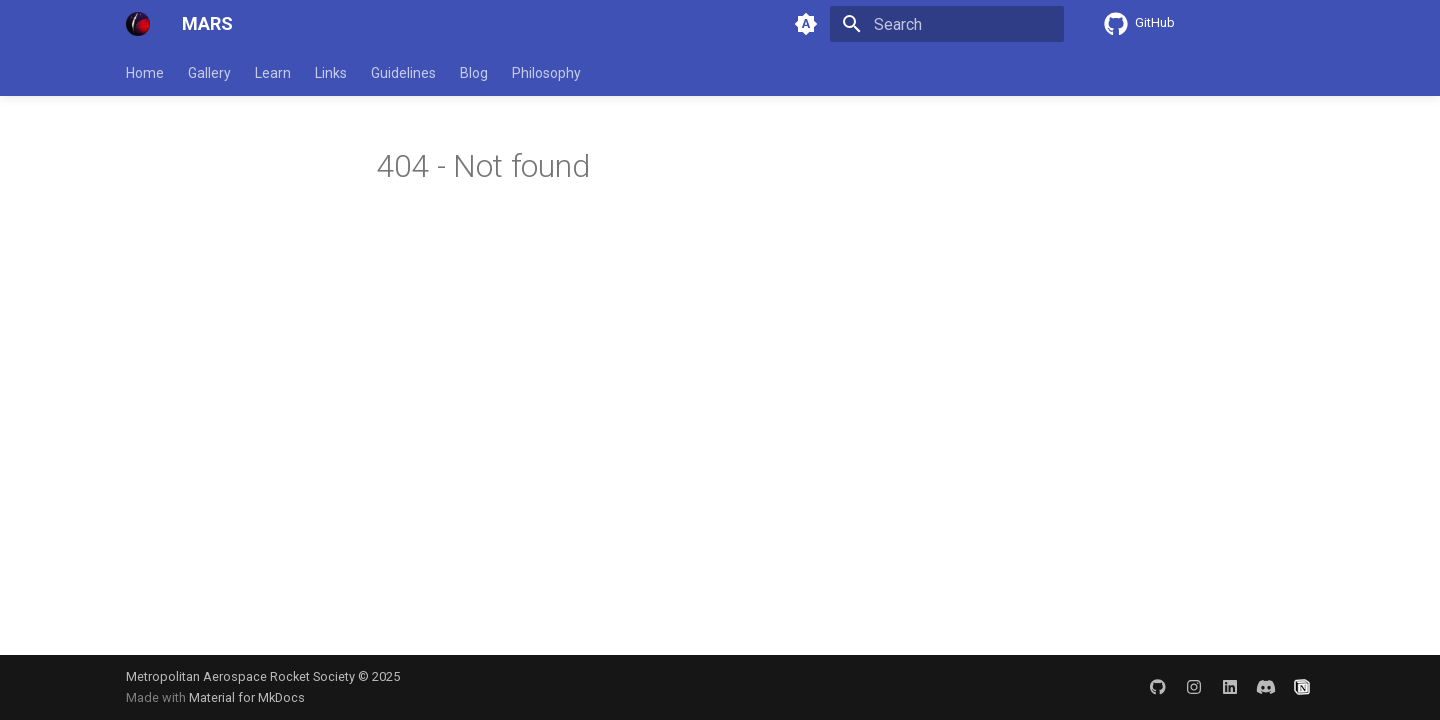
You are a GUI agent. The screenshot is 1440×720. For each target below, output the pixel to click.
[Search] (947, 24)
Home (145, 73)
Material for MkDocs (247, 697)
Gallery (209, 73)
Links (331, 73)
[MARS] (138, 24)
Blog (474, 73)
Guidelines (403, 73)
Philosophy (546, 73)
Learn (273, 73)
